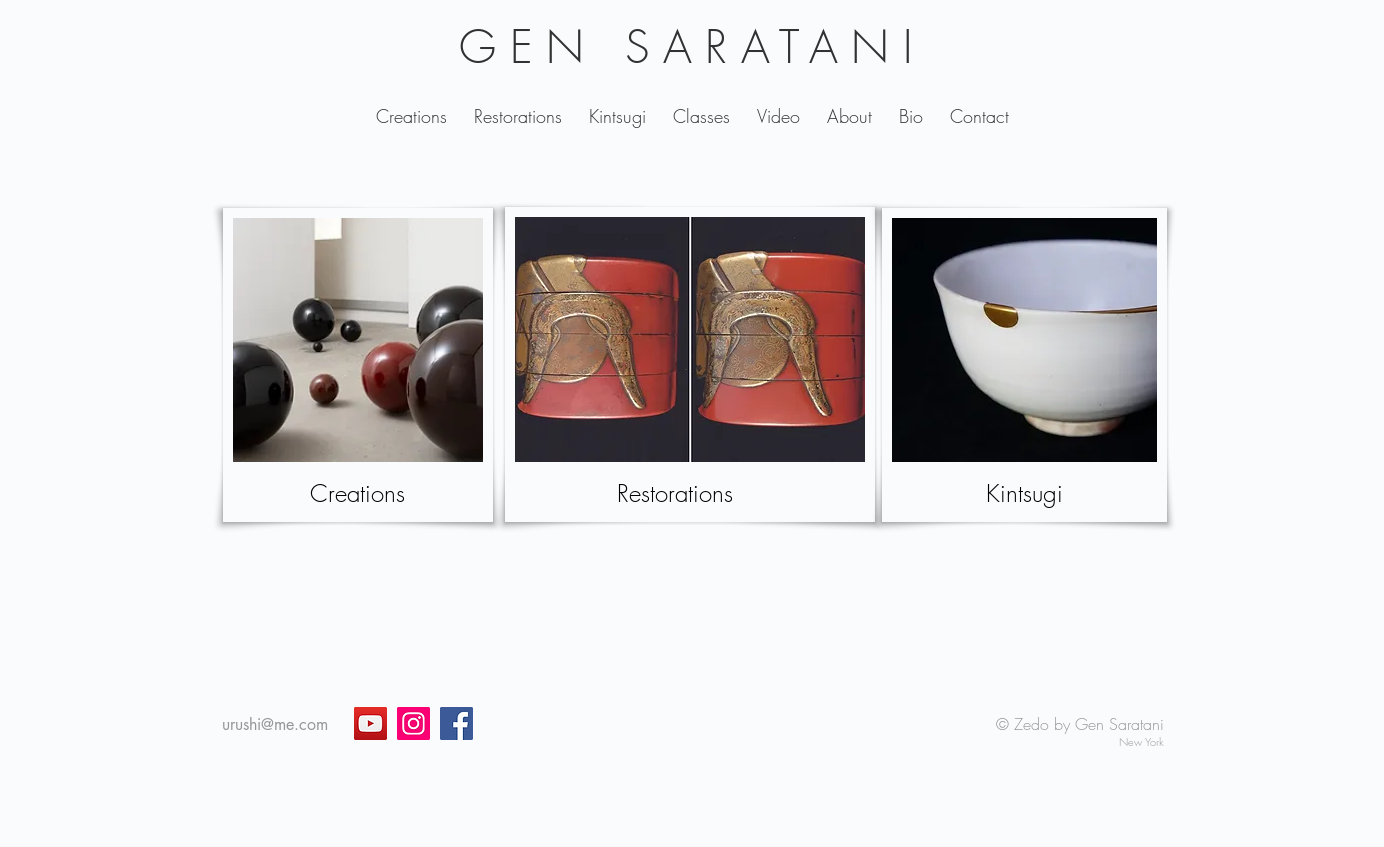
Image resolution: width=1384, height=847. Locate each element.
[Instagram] (413, 723)
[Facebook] (456, 723)
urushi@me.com (275, 724)
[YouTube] (370, 723)
